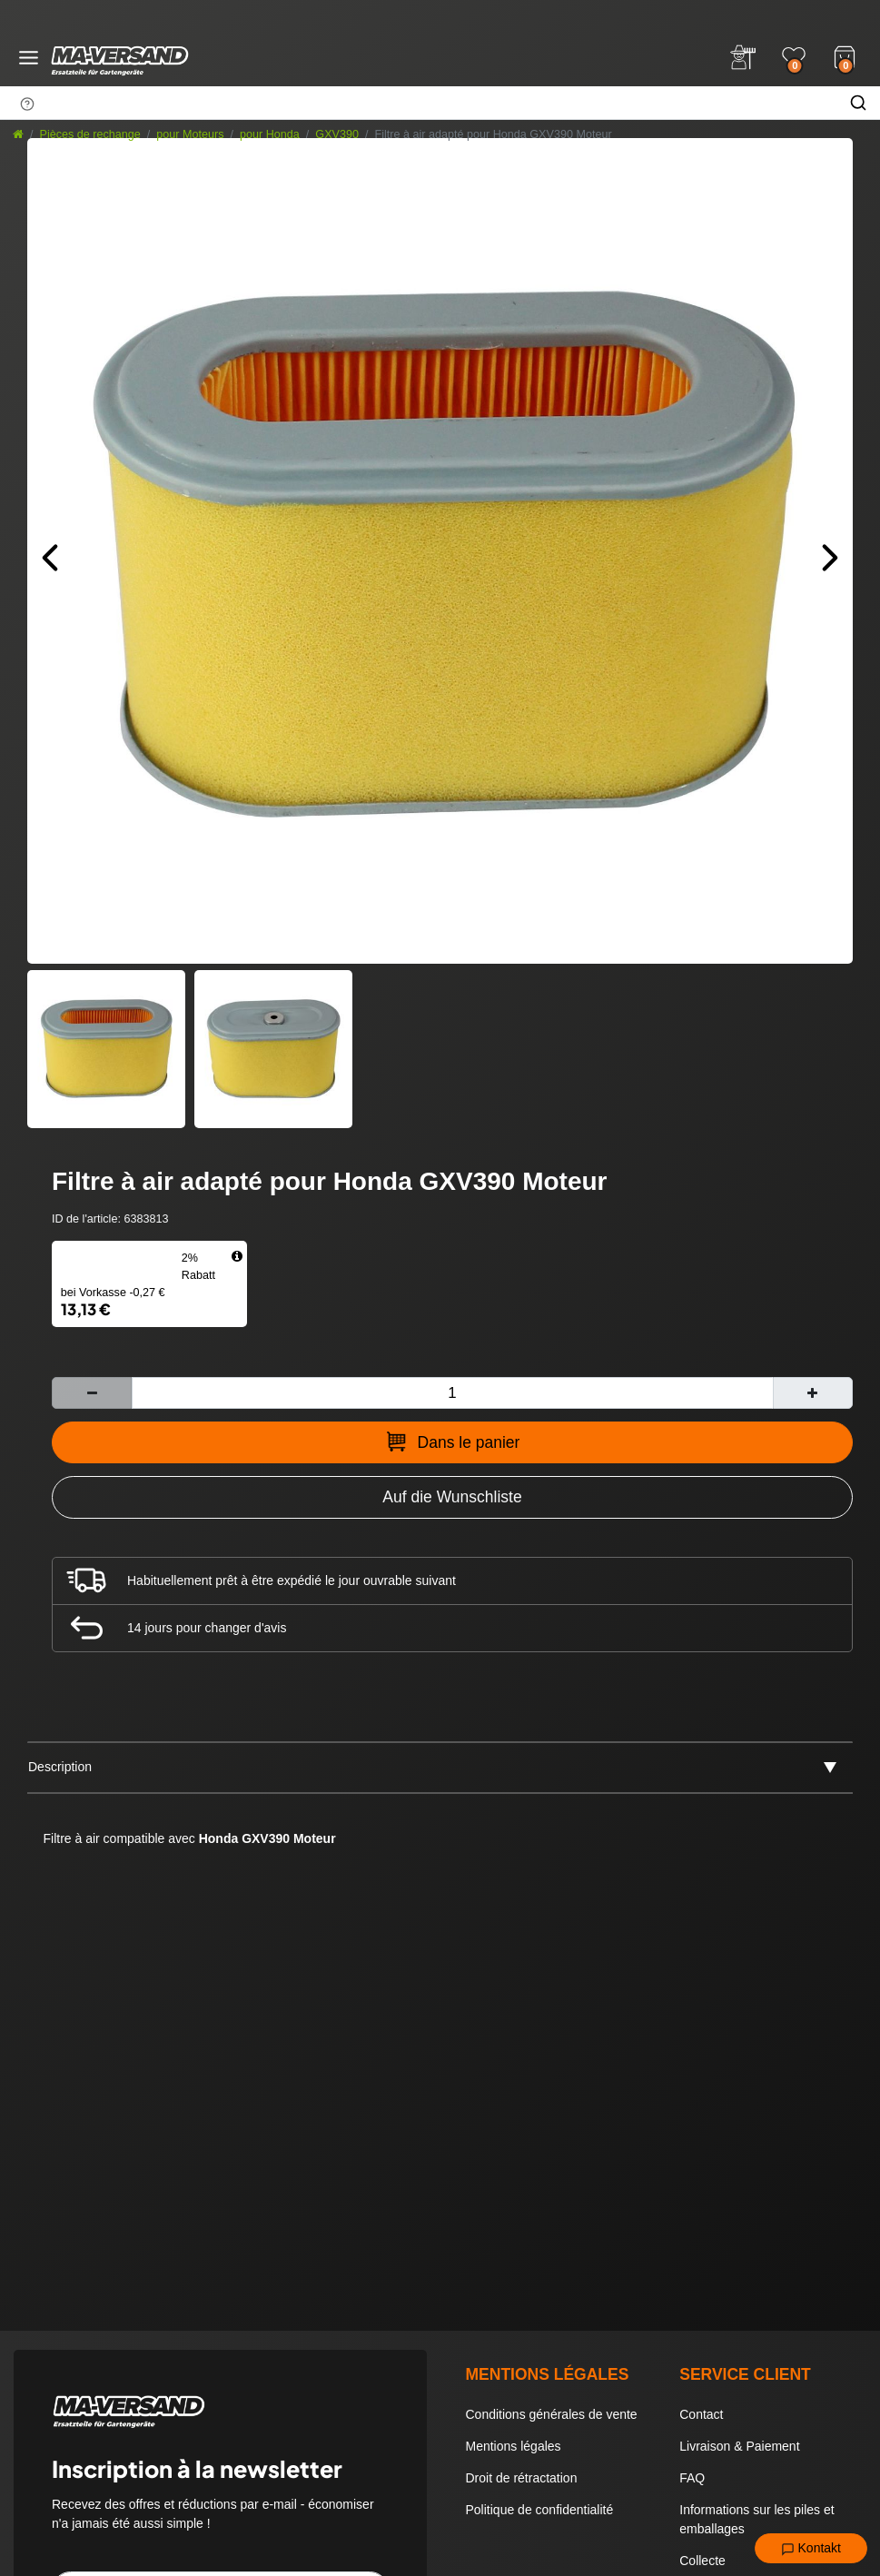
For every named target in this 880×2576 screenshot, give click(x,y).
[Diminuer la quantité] (92, 1393)
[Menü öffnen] (28, 57)
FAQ (692, 2478)
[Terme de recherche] (418, 102)
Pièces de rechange (90, 134)
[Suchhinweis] (27, 103)
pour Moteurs (189, 134)
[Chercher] (858, 102)
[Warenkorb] (844, 55)
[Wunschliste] (793, 57)
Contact (701, 2414)
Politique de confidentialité (540, 2509)
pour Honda (270, 134)
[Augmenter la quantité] (813, 1393)
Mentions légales (513, 2446)
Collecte (702, 2560)
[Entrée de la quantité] (452, 1393)
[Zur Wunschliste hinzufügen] (452, 1497)
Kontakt (811, 2549)
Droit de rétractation (522, 2478)
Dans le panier (452, 1441)
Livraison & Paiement (739, 2446)
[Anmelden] (743, 57)
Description (60, 1766)
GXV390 (337, 134)
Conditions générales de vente (552, 2414)
